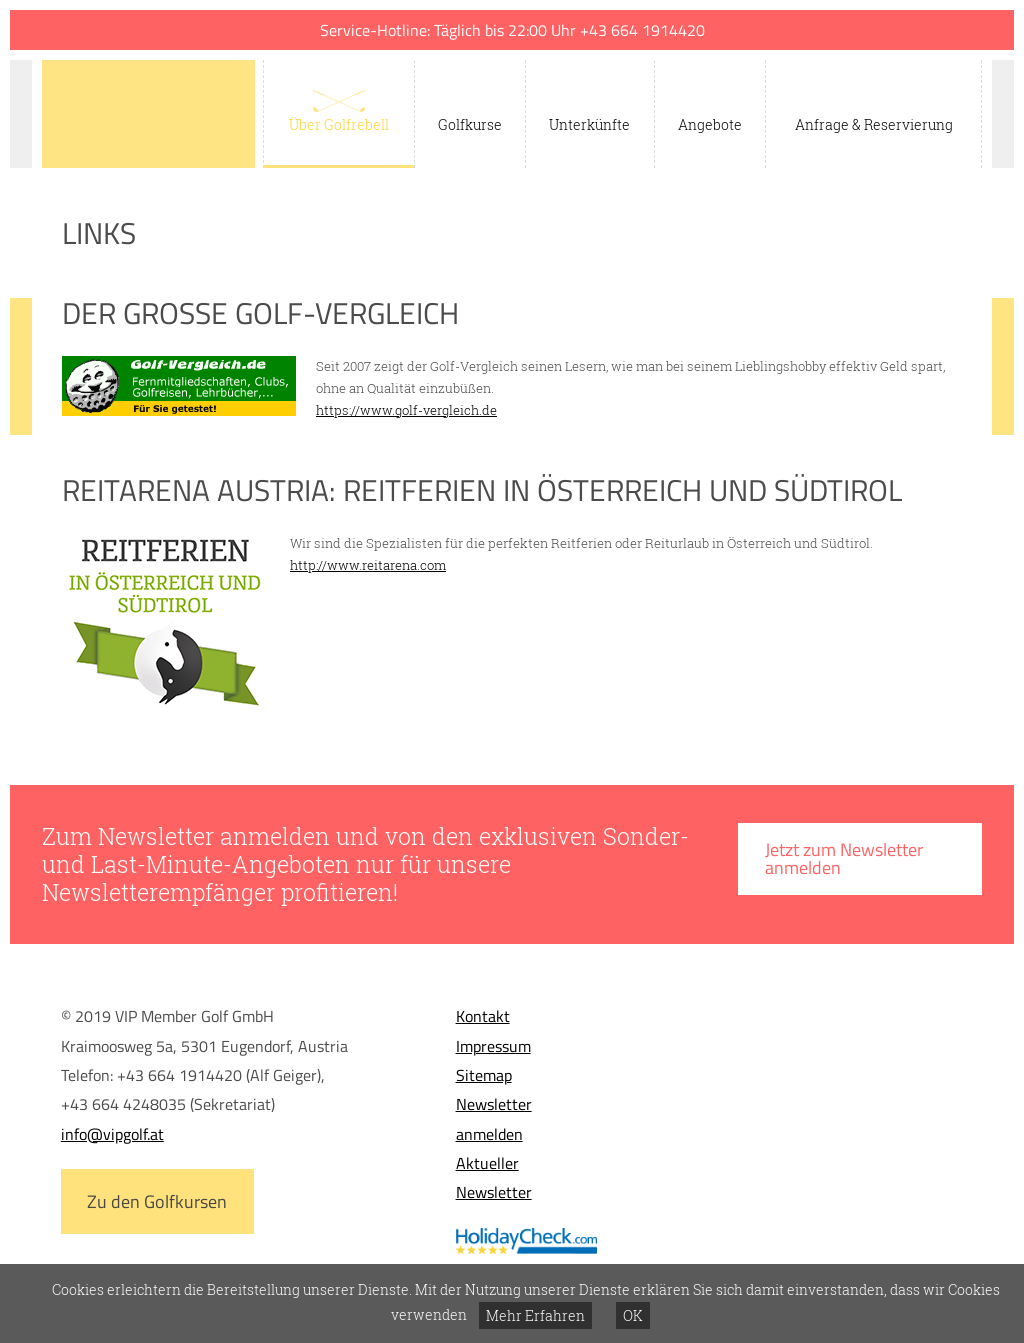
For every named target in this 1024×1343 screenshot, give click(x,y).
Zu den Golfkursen (157, 1201)
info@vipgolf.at (112, 1134)
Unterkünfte (589, 124)
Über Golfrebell (339, 124)
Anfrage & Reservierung (874, 124)
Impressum (493, 1046)
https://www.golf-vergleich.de (406, 410)
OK (633, 1315)
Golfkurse (470, 124)
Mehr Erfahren (535, 1315)
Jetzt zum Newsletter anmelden (844, 858)
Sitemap (484, 1075)
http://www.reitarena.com (368, 565)
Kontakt (483, 1016)
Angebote (710, 124)
